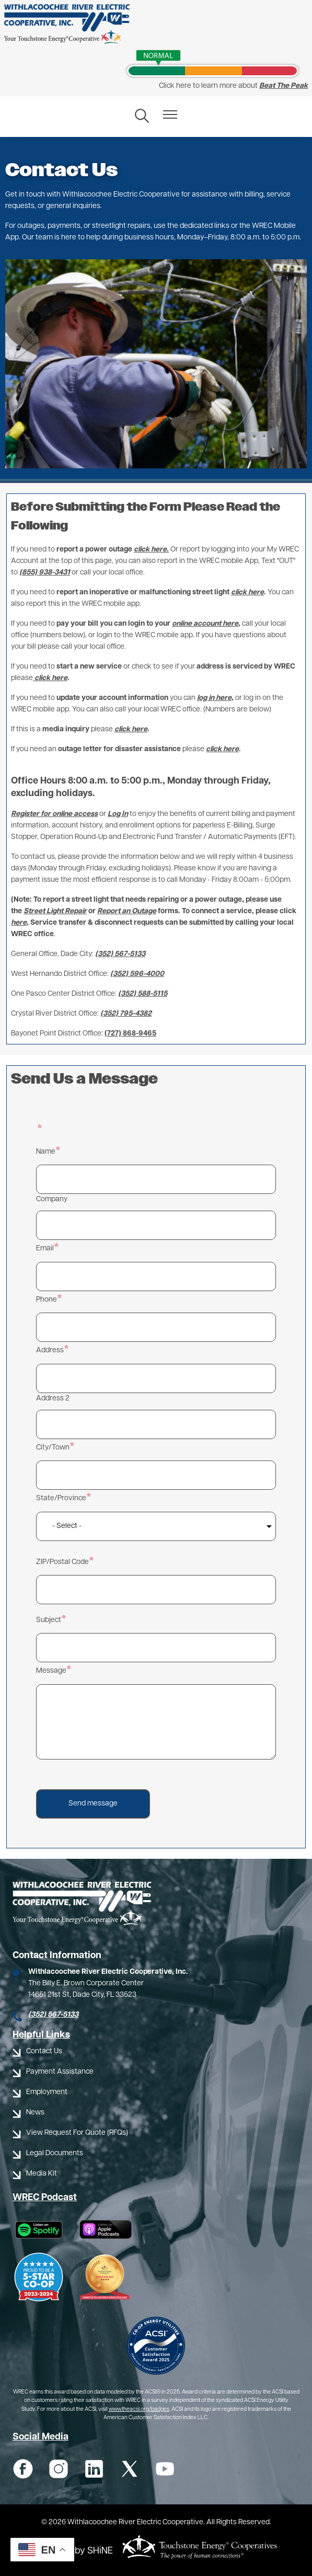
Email (45, 1248)
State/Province (61, 1498)
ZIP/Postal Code (62, 1562)
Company (51, 1199)
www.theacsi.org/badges (139, 2409)
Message (51, 1671)
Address (50, 1350)
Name (45, 1152)
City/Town (53, 1448)
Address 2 (53, 1398)
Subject (48, 1620)
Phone (46, 1300)
